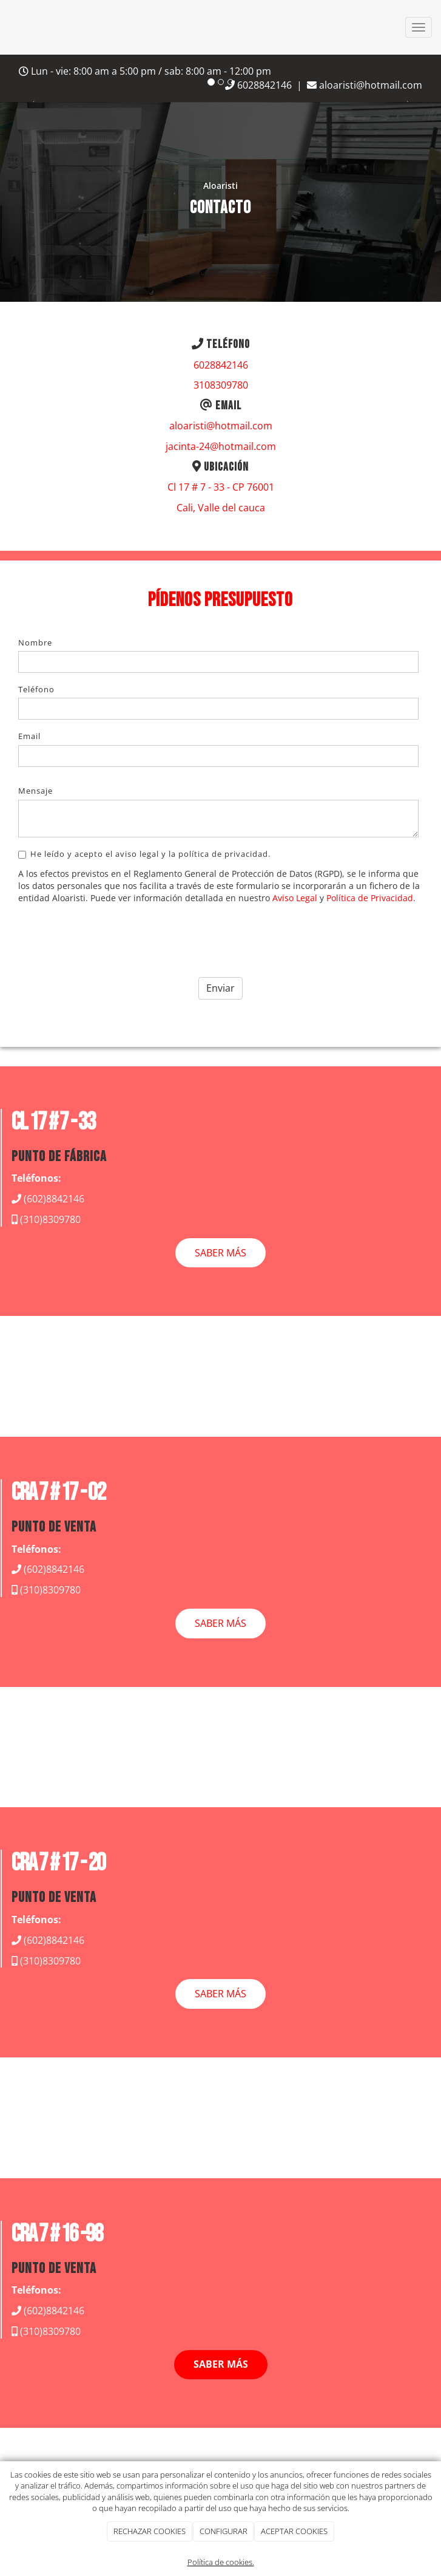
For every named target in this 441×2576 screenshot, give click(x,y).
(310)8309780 (50, 1219)
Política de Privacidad (369, 898)
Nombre (35, 642)
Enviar (220, 988)
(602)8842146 (54, 1198)
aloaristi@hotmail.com (364, 85)
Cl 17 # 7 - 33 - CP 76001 (220, 487)
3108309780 (221, 385)
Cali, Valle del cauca (221, 507)
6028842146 (221, 365)
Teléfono (36, 689)
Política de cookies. (220, 2562)
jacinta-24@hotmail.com (221, 446)
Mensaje (35, 790)
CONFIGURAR (223, 2531)
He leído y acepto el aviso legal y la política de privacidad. (144, 853)
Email (29, 736)
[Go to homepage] (6, 27)
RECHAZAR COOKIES (149, 2531)
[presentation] (110, 936)
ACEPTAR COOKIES (294, 2531)
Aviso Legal (294, 898)
